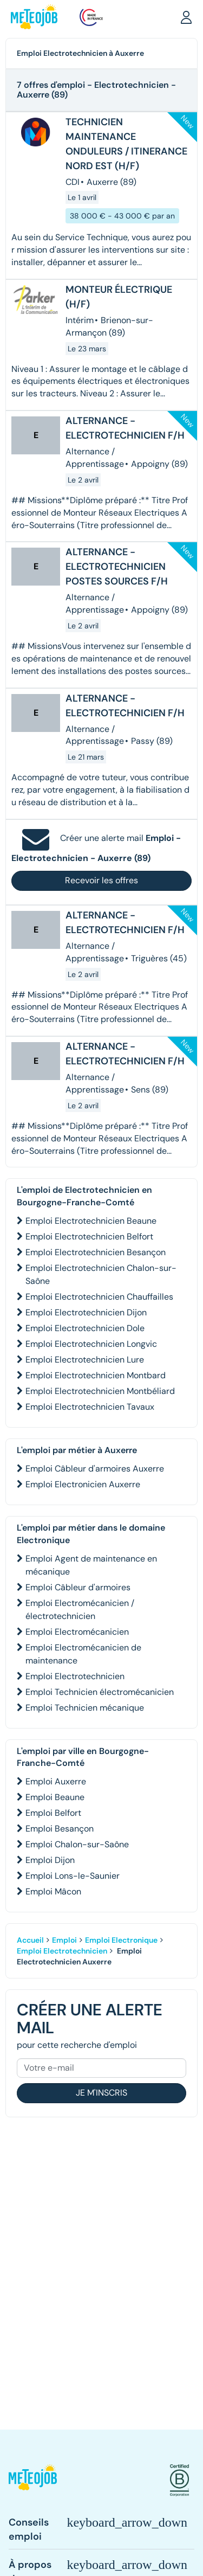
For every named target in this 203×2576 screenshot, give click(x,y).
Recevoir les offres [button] (101, 880)
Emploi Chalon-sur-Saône (77, 1844)
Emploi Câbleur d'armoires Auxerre (94, 1468)
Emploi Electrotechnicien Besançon (95, 1252)
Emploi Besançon (59, 1828)
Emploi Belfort (53, 1813)
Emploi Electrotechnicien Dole (85, 1328)
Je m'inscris (101, 2092)
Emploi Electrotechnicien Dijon (86, 1312)
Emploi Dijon (50, 1860)
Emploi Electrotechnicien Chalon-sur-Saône (100, 1274)
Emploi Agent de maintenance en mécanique (91, 1565)
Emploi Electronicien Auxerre (82, 1484)
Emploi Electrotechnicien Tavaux (89, 1406)
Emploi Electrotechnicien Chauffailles (99, 1296)
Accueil (30, 1940)
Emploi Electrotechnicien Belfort (89, 1236)
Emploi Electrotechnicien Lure (84, 1359)
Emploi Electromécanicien (77, 1631)
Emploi (64, 1940)
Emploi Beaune (54, 1797)
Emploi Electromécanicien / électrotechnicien (79, 1609)
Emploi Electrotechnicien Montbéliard (100, 1391)
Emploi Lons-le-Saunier (72, 1875)
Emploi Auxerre (55, 1781)
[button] (186, 17)
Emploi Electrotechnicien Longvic (91, 1344)
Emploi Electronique (121, 1940)
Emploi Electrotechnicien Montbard (95, 1375)
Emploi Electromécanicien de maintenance (83, 1654)
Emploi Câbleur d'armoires (77, 1587)
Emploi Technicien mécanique (84, 1707)
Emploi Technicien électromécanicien (99, 1692)
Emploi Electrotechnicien (75, 1676)
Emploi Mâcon (53, 1891)
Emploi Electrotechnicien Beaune (90, 1220)
